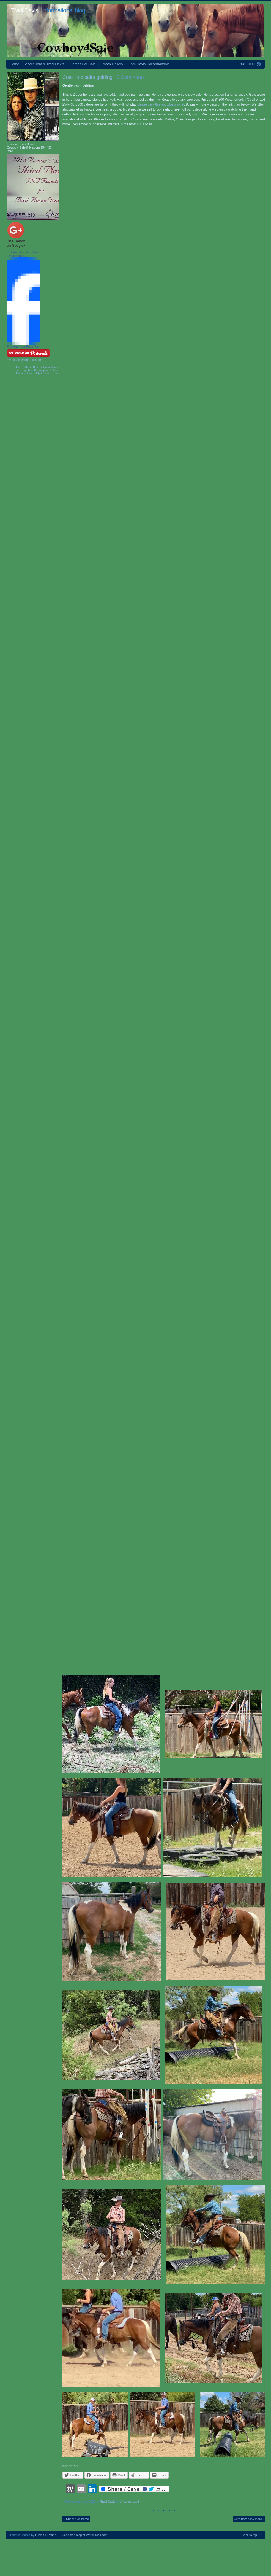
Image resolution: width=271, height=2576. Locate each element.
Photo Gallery (112, 64)
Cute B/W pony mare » (249, 2519)
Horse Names (51, 367)
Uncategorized (129, 2501)
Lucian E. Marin (45, 2535)
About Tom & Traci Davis (44, 64)
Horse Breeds (33, 367)
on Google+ (16, 245)
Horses (19, 367)
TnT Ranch (16, 241)
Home (14, 64)
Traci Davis (24, 10)
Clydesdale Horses (47, 373)
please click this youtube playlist (160, 104)
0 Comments (131, 77)
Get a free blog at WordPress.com (85, 2535)
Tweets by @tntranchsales (24, 359)
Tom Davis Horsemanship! (150, 64)
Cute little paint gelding (87, 77)
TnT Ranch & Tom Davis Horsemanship (23, 254)
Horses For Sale (83, 64)
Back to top (249, 2535)
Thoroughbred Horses (47, 370)
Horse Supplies (22, 370)
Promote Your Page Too (23, 346)
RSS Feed (246, 64)
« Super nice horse (76, 2519)
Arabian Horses (25, 373)
